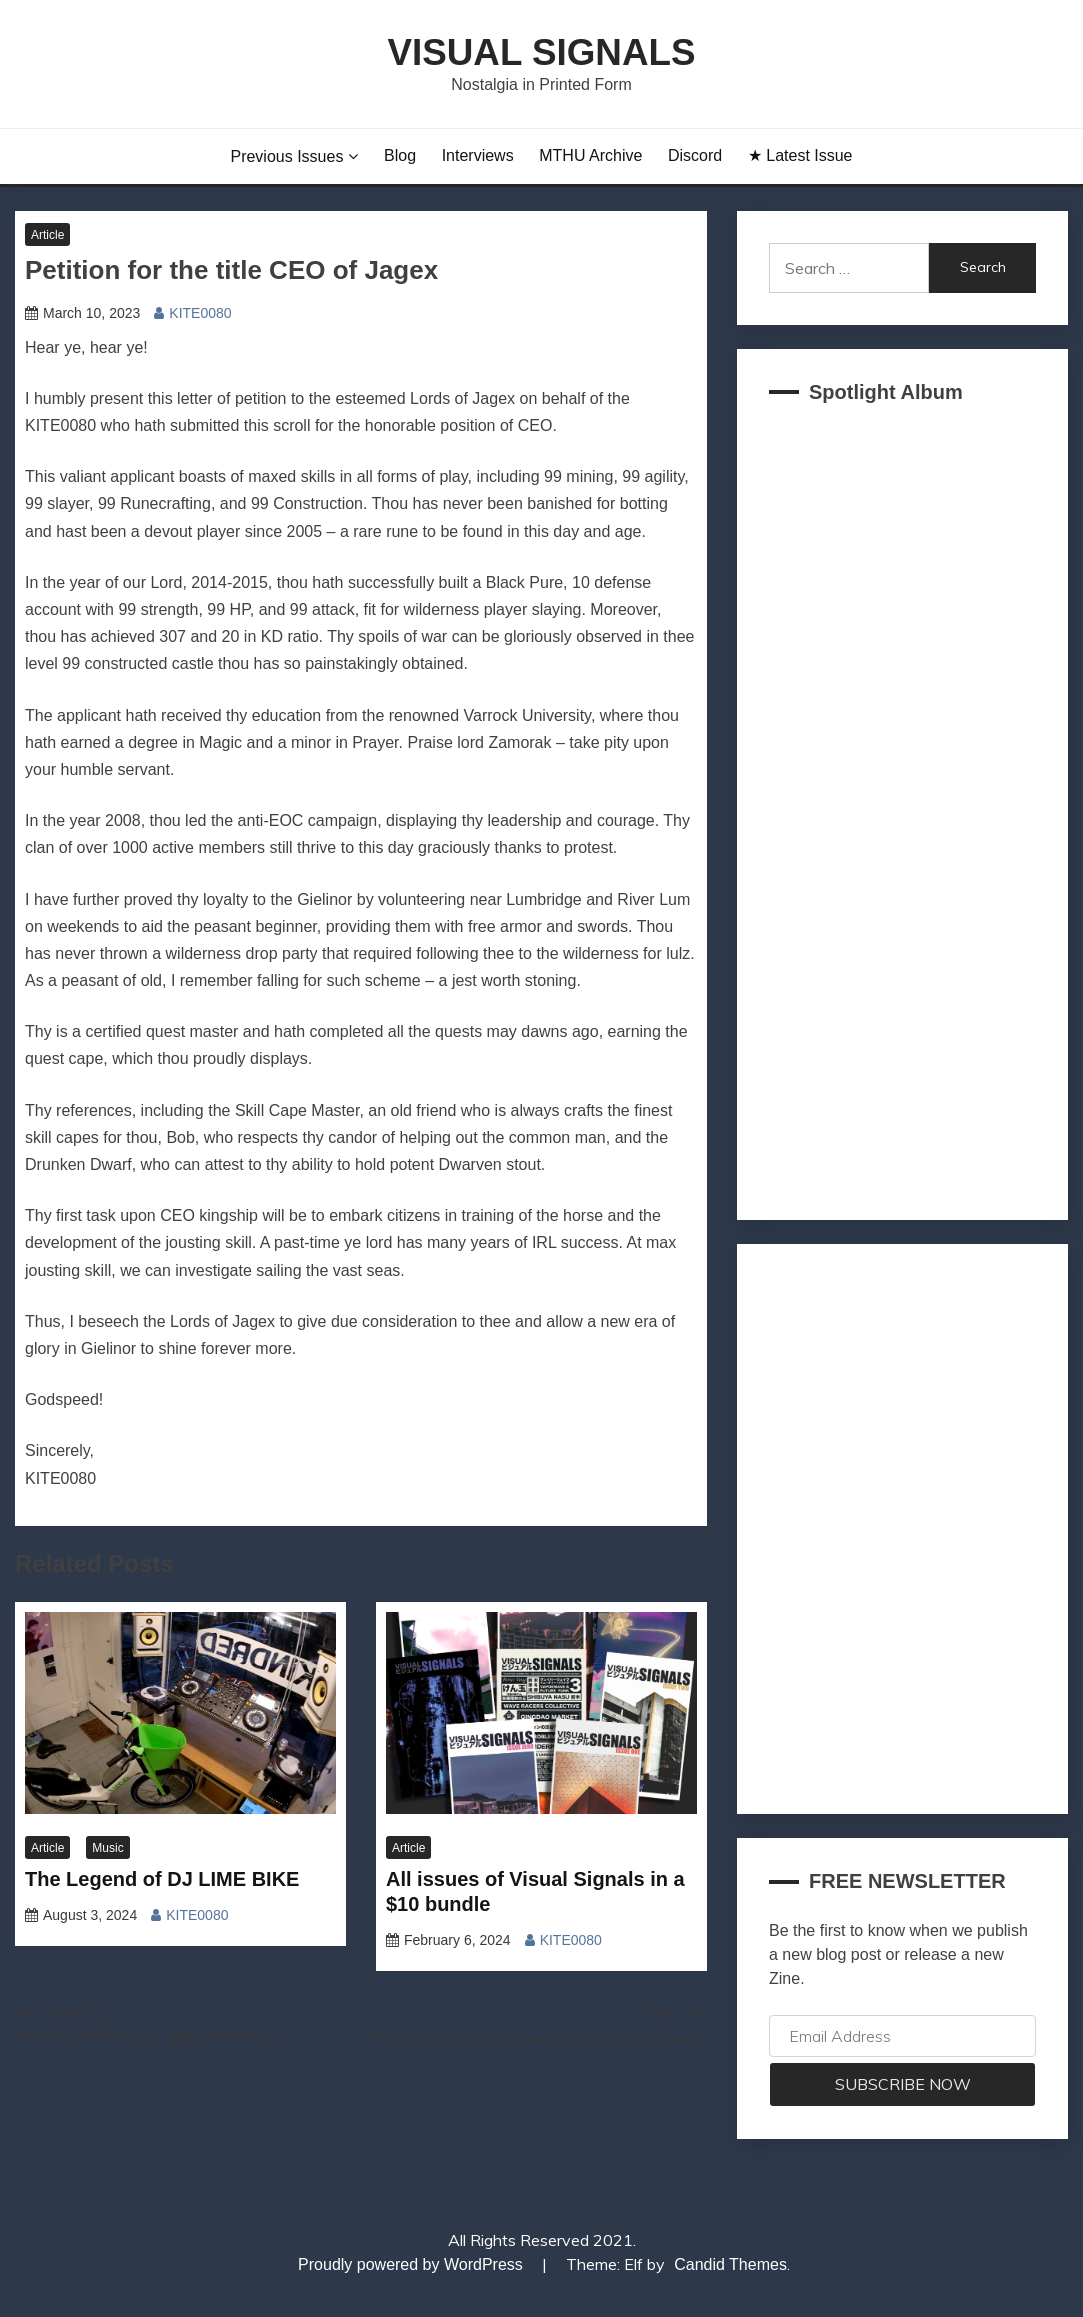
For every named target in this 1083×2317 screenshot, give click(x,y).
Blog (400, 155)
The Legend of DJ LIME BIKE (162, 1879)
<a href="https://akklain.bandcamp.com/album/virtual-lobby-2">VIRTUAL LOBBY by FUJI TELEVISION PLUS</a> (902, 805)
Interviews (478, 155)
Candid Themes (730, 2264)
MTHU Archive (590, 155)
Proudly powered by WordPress (412, 2264)
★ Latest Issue (800, 155)
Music (107, 1848)
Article (47, 235)
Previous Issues (286, 156)
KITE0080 (200, 313)
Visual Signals (541, 52)
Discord (695, 155)
